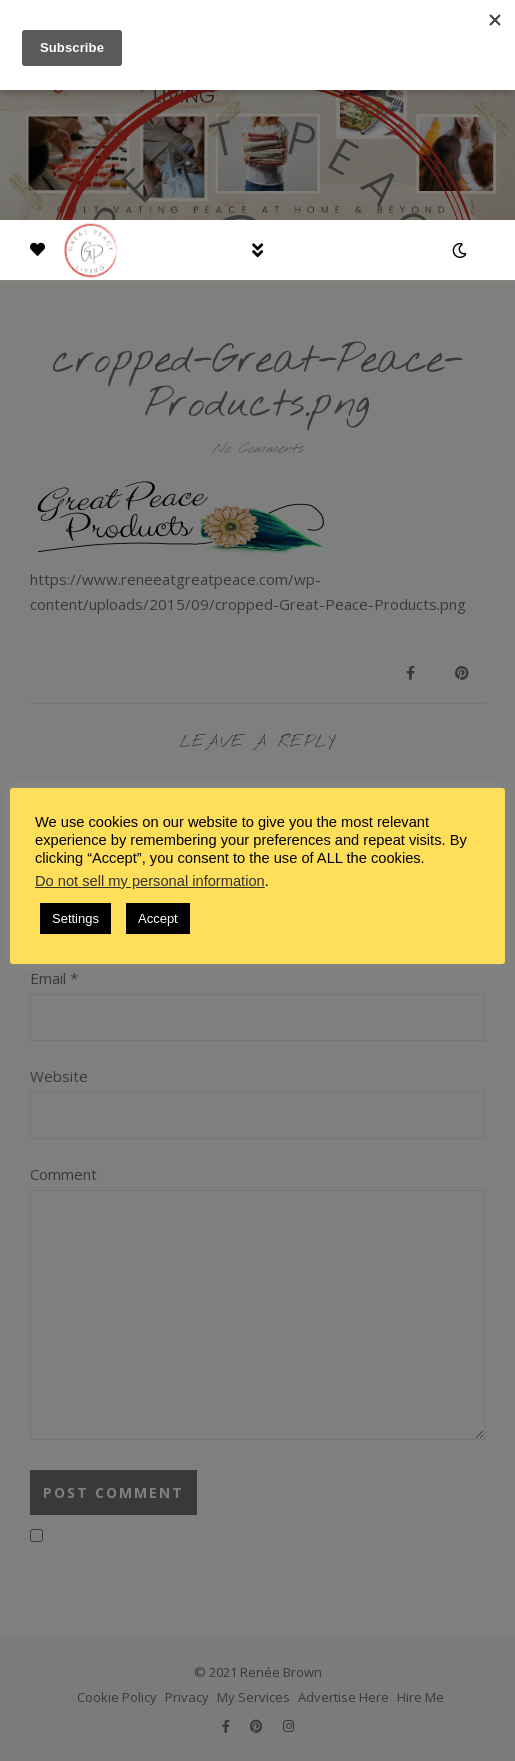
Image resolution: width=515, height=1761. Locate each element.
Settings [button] (75, 918)
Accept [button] (158, 918)
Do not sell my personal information (150, 881)
